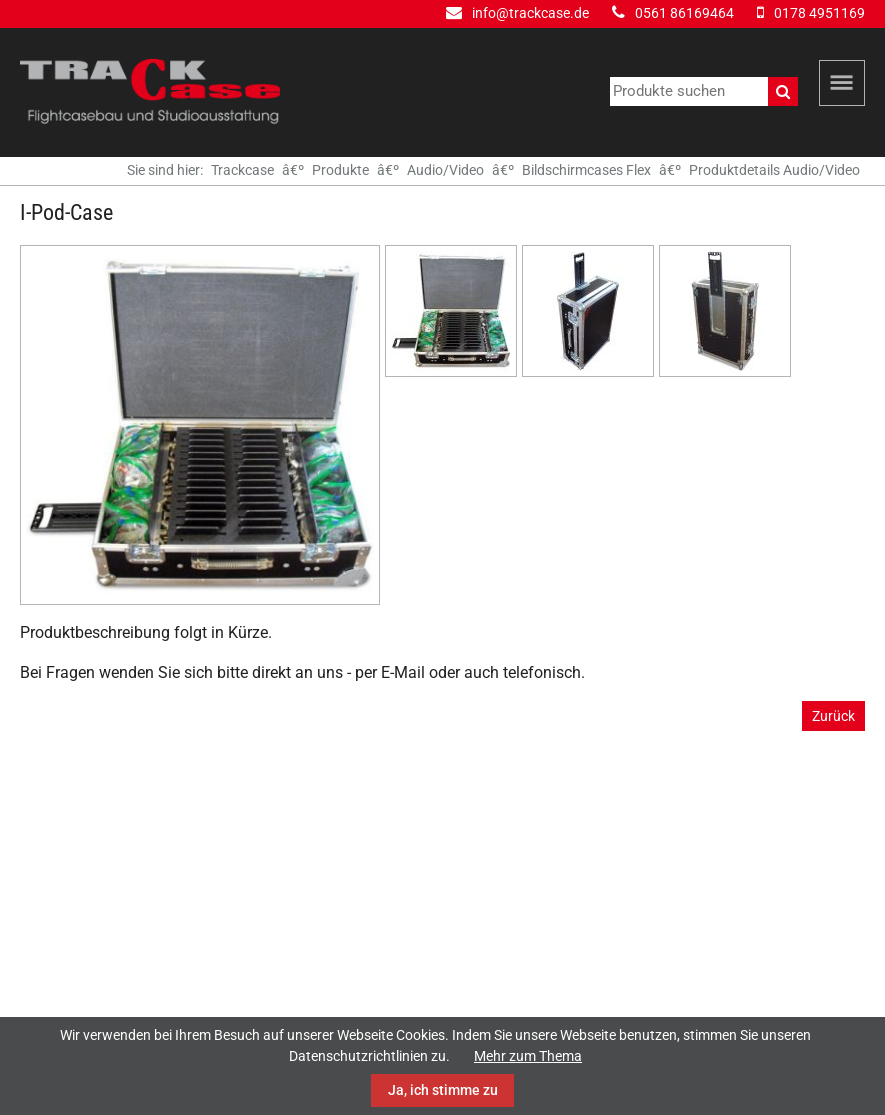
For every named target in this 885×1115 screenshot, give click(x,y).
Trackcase (242, 170)
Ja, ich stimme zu (443, 1090)
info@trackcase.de (530, 13)
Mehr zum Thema (528, 1056)
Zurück (833, 716)
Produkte (340, 170)
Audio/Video (445, 170)
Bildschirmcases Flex (586, 170)
